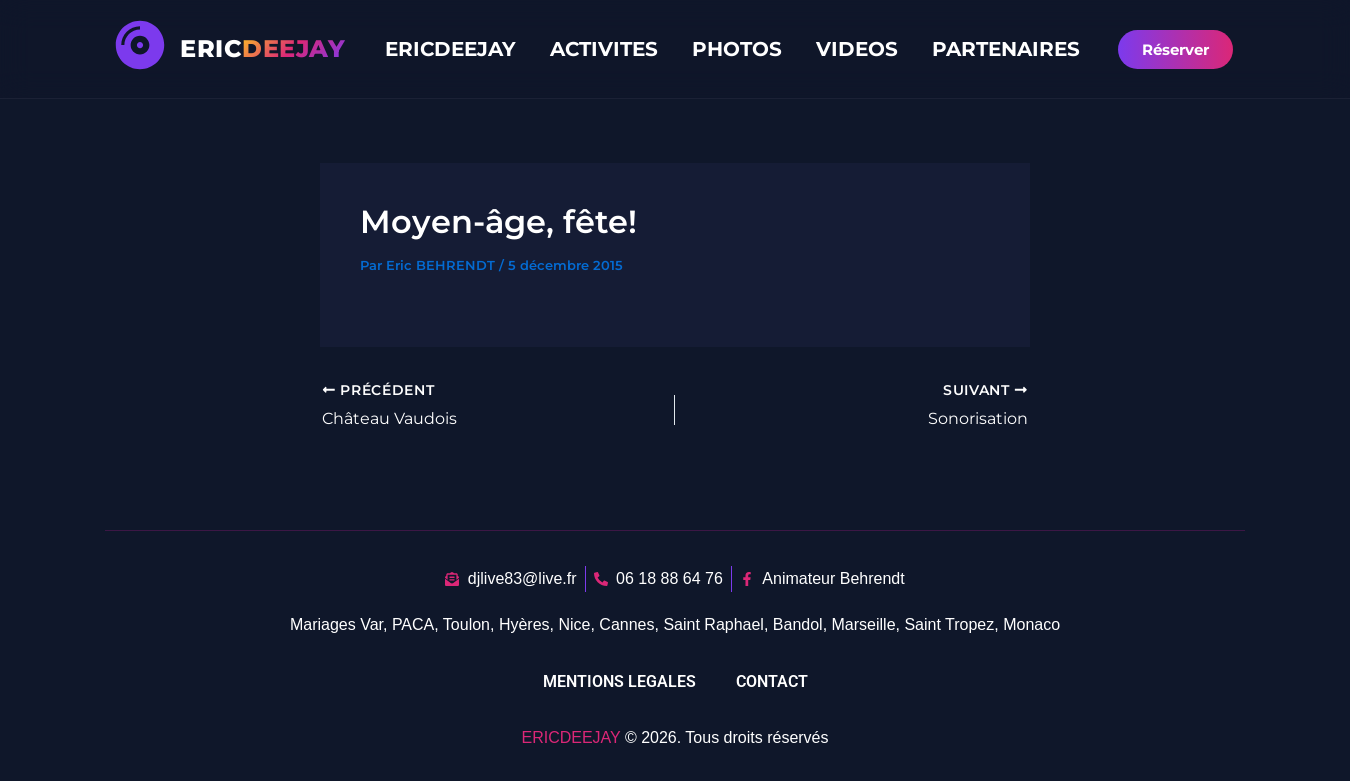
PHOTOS (737, 49)
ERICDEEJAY (450, 49)
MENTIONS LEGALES (619, 681)
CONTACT (772, 681)
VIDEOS (857, 49)
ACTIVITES (604, 49)
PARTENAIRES (1006, 49)
